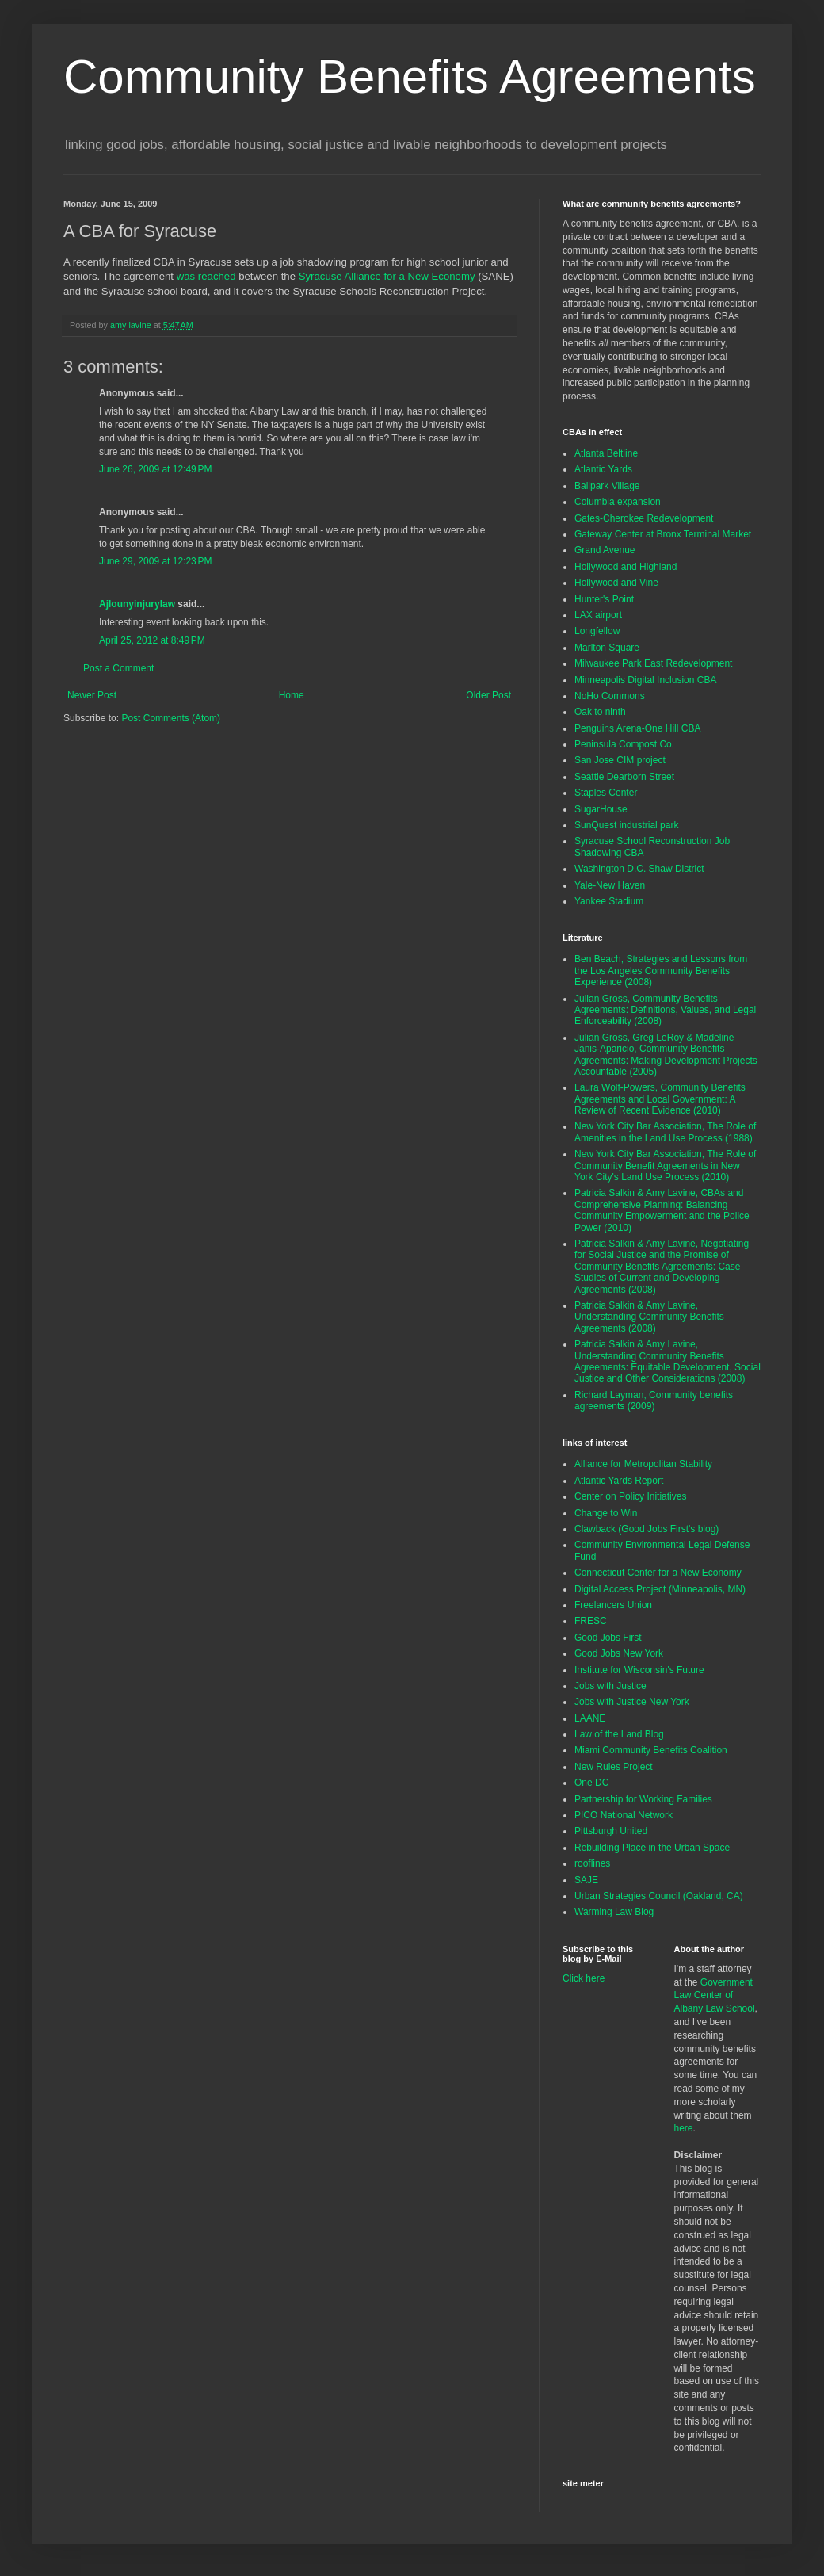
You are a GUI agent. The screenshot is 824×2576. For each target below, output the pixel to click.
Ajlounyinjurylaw (137, 604)
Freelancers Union (613, 1605)
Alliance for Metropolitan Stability (643, 1464)
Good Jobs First (608, 1637)
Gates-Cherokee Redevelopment (643, 518)
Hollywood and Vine (616, 582)
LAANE (589, 1718)
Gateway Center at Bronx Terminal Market (662, 534)
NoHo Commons (609, 695)
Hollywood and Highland (625, 566)
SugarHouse (601, 809)
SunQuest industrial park (626, 825)
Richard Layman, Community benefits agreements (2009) (653, 1400)
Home (291, 695)
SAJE (586, 1880)
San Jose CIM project (620, 760)
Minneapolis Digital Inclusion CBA (645, 680)
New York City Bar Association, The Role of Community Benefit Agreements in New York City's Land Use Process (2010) (665, 1165)
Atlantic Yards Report (618, 1480)
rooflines (592, 1863)
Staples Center (605, 792)
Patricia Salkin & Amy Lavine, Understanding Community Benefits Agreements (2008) (649, 1317)
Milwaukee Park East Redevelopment (653, 663)
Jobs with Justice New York (631, 1701)
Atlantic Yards (603, 469)
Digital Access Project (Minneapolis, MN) (660, 1589)
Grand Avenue (604, 550)
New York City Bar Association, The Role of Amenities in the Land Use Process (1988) (665, 1132)
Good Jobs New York (618, 1653)
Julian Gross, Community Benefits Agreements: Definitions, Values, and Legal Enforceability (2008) (665, 1010)
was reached (206, 276)
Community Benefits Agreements (409, 76)
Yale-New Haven (609, 885)
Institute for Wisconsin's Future (639, 1670)
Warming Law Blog (614, 1911)
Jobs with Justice (610, 1685)
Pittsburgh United (610, 1830)
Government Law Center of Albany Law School (714, 1996)
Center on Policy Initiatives (630, 1496)
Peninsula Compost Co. (624, 744)
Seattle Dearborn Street (624, 776)
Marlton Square (606, 647)
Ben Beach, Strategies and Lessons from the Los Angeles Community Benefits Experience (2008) (660, 971)
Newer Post (91, 695)
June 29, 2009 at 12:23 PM (155, 561)
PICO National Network (623, 1815)
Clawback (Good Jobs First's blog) (646, 1529)
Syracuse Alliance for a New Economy (387, 276)
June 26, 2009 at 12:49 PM (155, 469)
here (683, 2128)
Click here (584, 1978)
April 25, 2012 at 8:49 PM (152, 640)
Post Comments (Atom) (170, 718)
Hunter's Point (604, 599)
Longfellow (597, 630)
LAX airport (598, 615)
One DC (591, 1782)
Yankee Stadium (608, 901)
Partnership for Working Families (643, 1799)
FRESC (590, 1620)
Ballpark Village (607, 485)
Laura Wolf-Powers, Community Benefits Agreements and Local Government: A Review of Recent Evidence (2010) (660, 1099)
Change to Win (605, 1513)
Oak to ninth (600, 711)
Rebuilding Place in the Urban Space (652, 1847)
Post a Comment (118, 668)
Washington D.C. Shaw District (639, 868)
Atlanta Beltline (606, 453)
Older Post (488, 695)
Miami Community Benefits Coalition (650, 1750)
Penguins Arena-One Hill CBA (637, 728)
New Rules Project (613, 1766)
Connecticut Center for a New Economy (658, 1572)
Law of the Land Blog (619, 1734)
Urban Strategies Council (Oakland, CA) (658, 1895)
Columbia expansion (617, 501)
